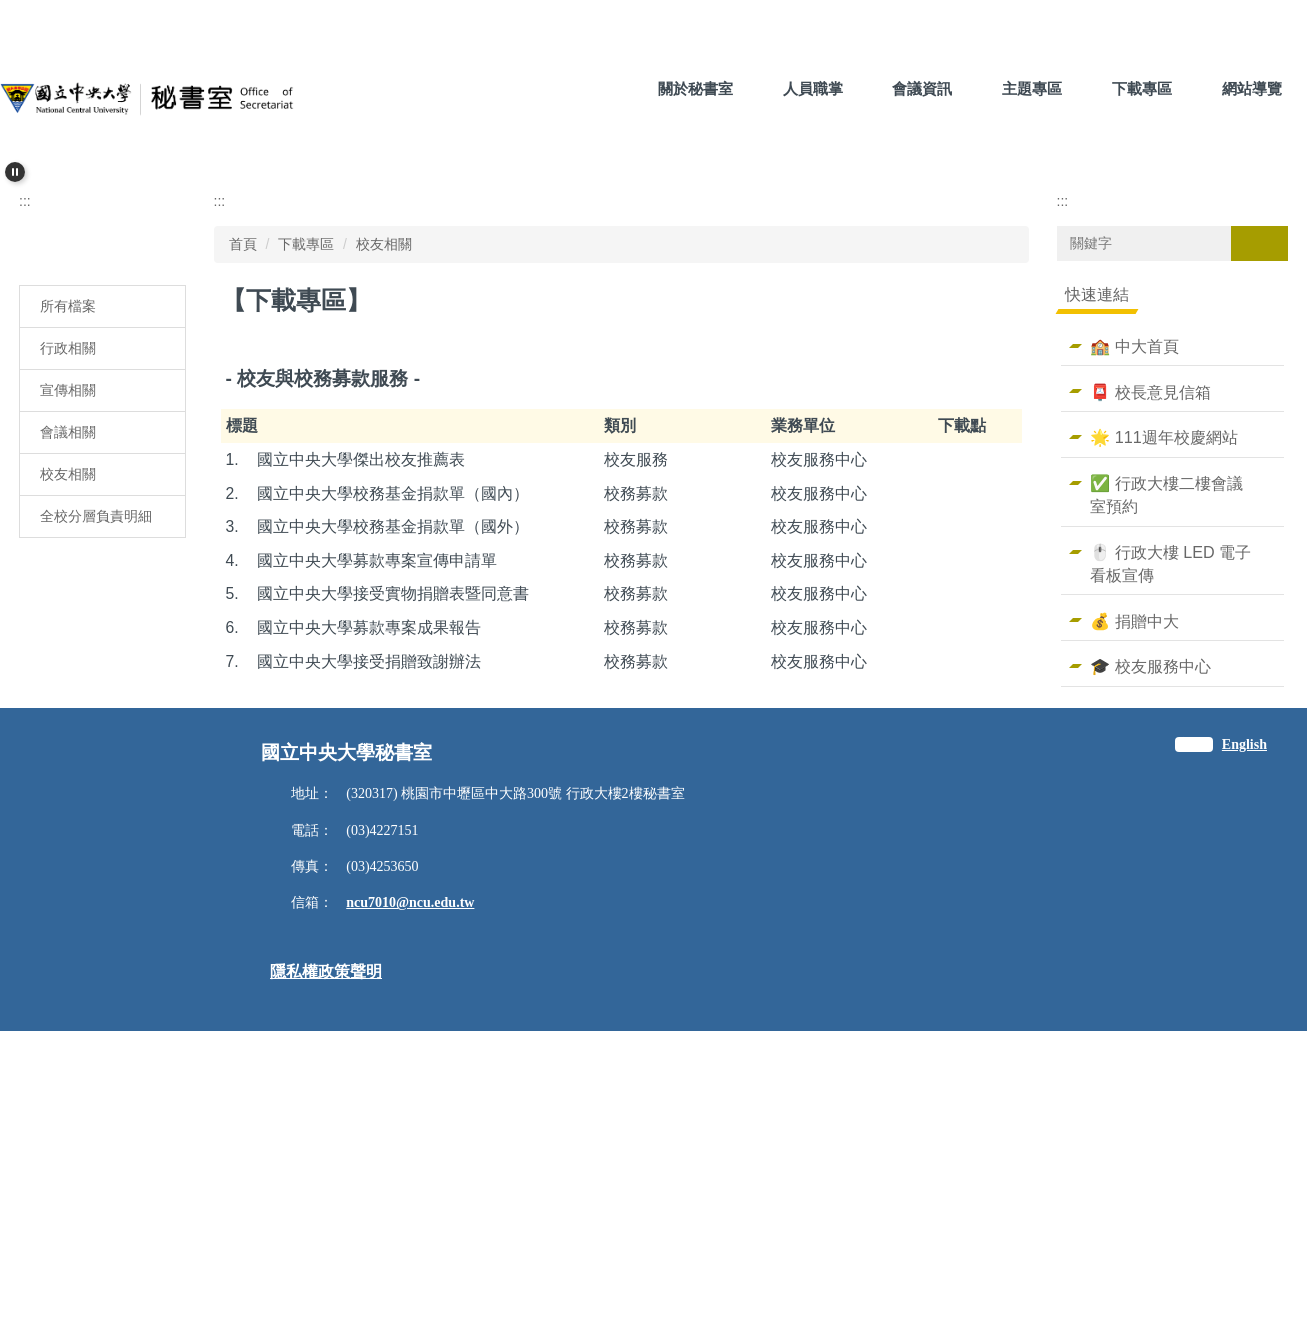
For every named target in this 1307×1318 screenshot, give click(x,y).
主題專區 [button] (1032, 88)
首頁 (243, 512)
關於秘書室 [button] (695, 88)
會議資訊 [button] (922, 88)
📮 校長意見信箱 (1150, 660)
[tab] (606, 425)
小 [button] (933, 568)
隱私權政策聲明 (326, 1258)
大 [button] (1011, 568)
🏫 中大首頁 (1134, 614)
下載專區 (306, 512)
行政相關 (68, 616)
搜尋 (1259, 511)
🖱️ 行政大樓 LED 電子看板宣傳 (1170, 831)
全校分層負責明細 (96, 784)
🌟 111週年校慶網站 (1163, 706)
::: (599, 88)
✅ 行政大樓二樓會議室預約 (1166, 762)
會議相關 (68, 700)
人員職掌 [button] (813, 88)
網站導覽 (1252, 88)
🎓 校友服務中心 (1150, 935)
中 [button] (972, 568)
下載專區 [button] (1142, 88)
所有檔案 (68, 574)
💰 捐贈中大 (1134, 889)
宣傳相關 (68, 658)
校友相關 (68, 742)
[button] (15, 172)
